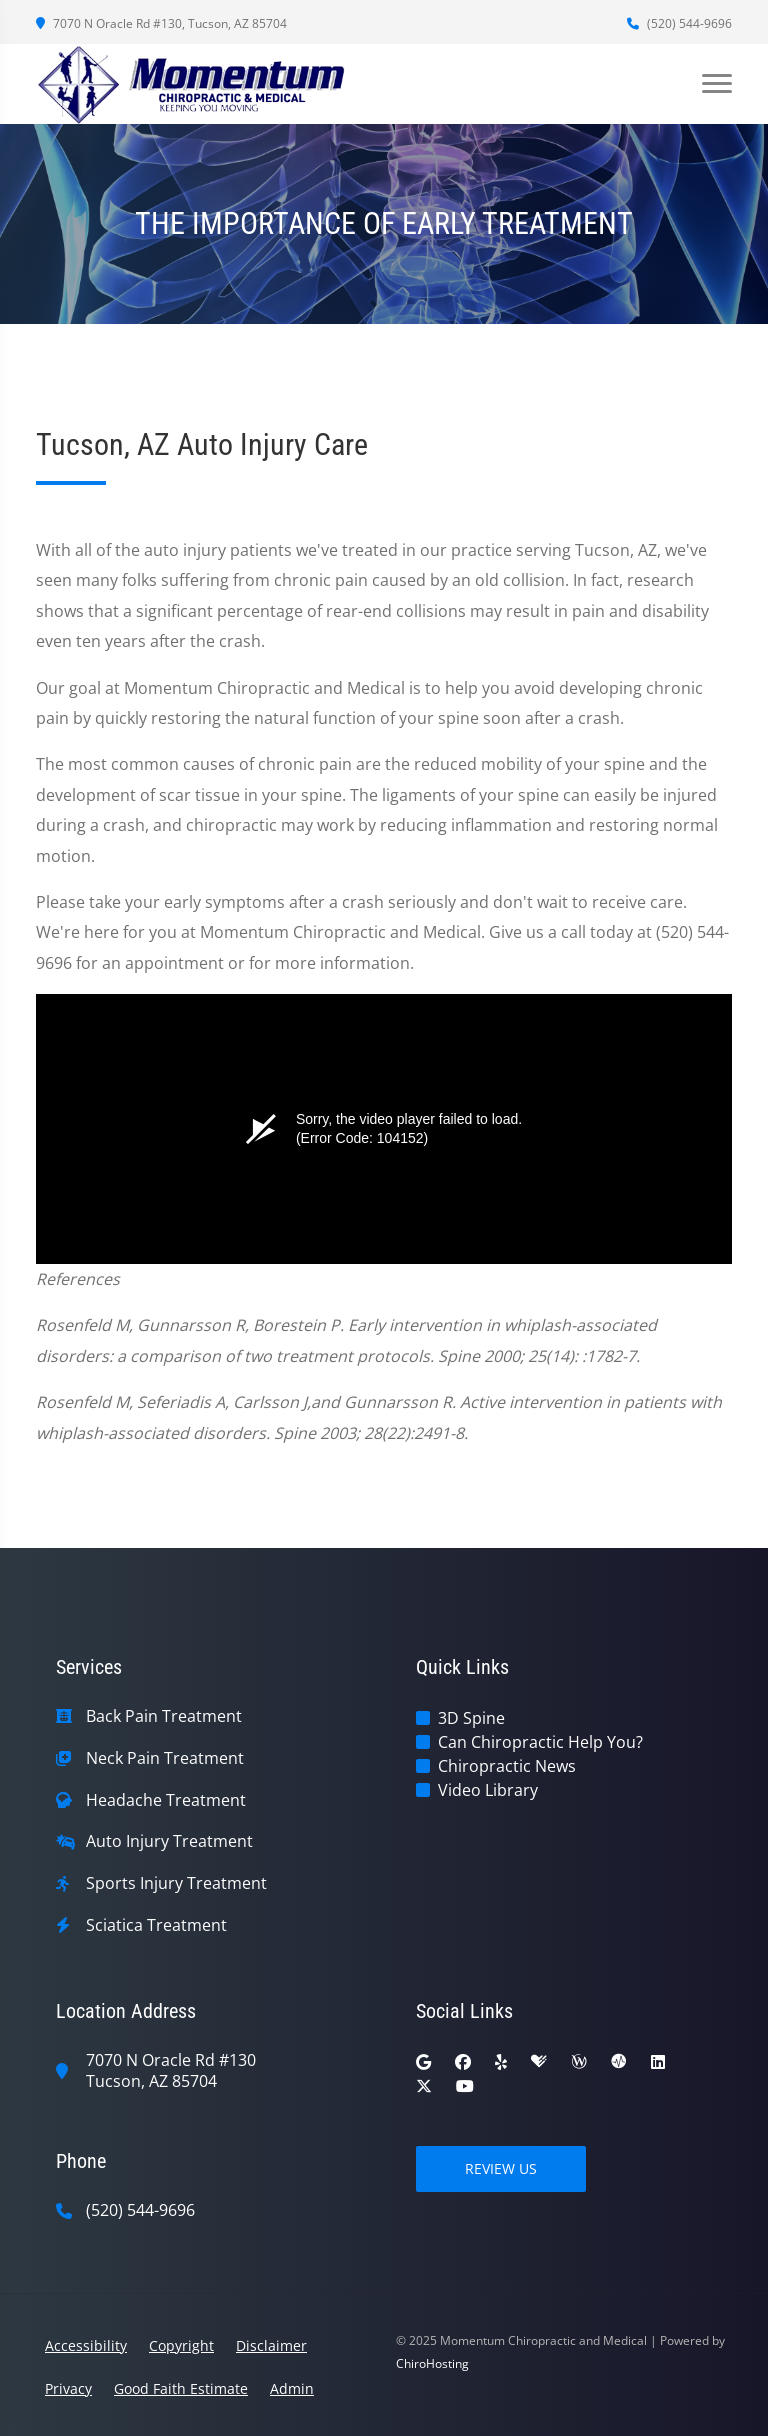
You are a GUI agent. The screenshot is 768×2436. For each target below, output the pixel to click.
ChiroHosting (432, 2363)
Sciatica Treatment (156, 1925)
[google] (423, 2062)
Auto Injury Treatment (169, 1841)
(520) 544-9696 (679, 23)
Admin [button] (292, 2388)
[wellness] (579, 2062)
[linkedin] (658, 2062)
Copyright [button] (181, 2345)
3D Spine (471, 1718)
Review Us (501, 2168)
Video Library (488, 1790)
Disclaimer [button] (271, 2345)
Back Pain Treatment (164, 1716)
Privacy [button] (68, 2388)
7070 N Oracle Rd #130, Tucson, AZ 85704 (161, 23)
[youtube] (465, 2086)
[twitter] (424, 2086)
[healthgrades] (539, 2062)
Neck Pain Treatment (165, 1758)
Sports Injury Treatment (176, 1883)
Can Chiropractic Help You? (540, 1742)
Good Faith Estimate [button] (181, 2388)
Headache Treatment (166, 1800)
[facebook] (463, 2062)
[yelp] (501, 2062)
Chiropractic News (507, 1766)
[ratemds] (619, 2062)
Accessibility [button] (86, 2345)
